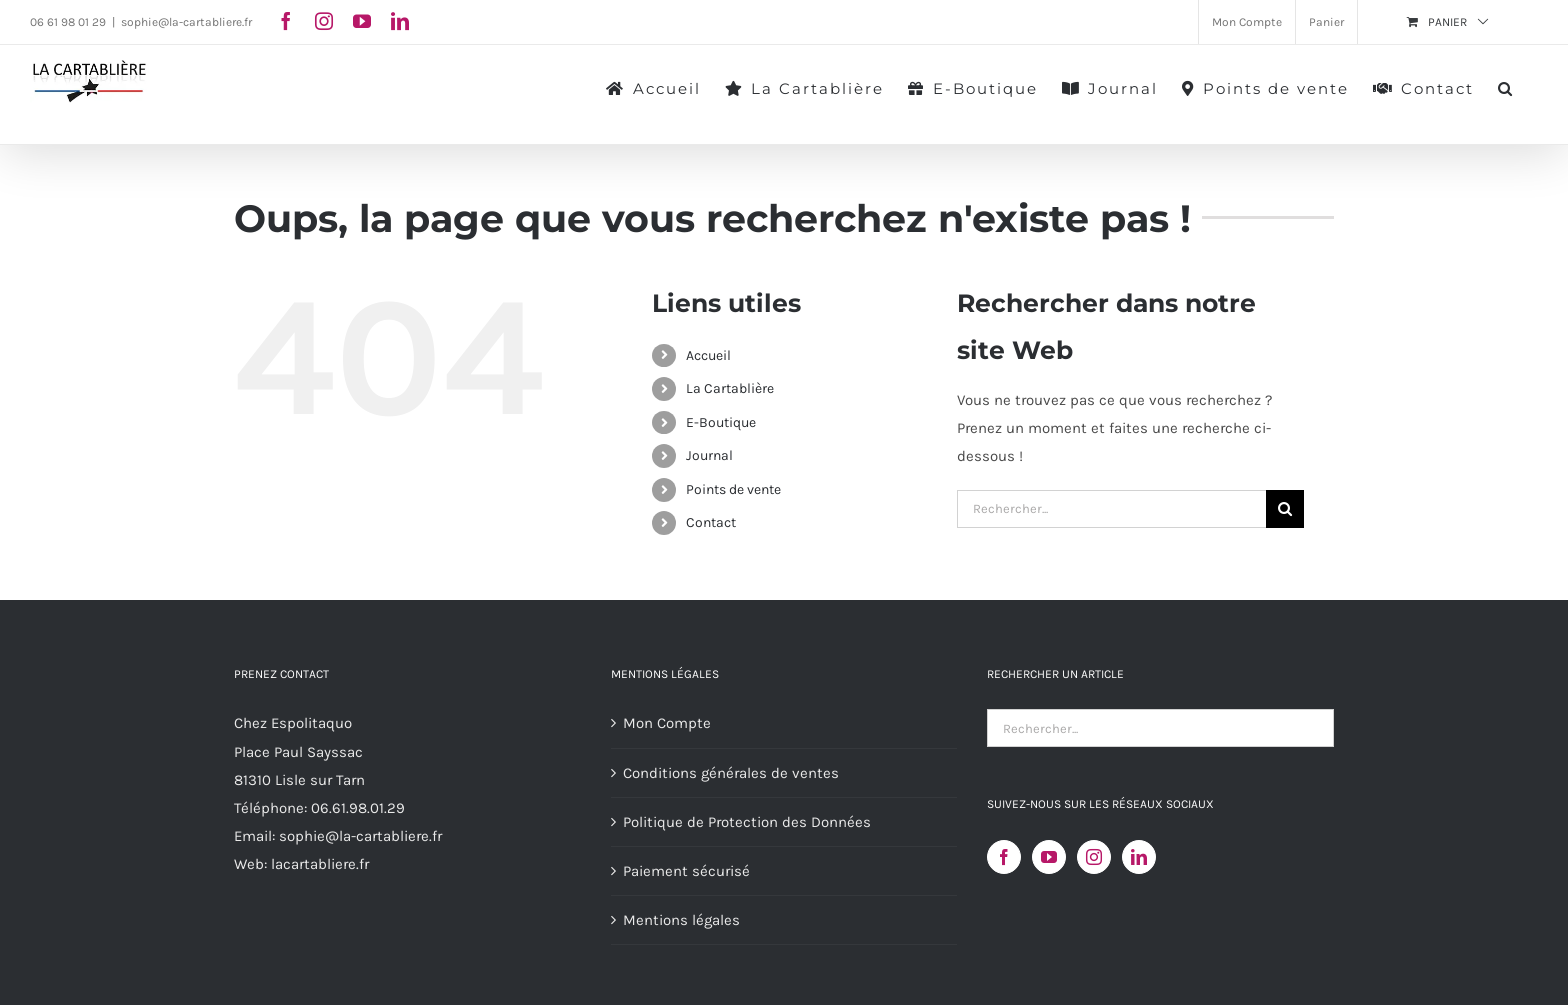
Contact (711, 522)
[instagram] (324, 21)
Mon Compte (667, 723)
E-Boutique (721, 422)
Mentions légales (681, 920)
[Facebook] (1004, 857)
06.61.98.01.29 (358, 808)
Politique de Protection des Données (747, 822)
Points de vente (733, 489)
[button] (1506, 87)
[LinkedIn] (1139, 857)
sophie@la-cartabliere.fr (186, 22)
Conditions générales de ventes (731, 773)
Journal (709, 455)
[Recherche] (1285, 509)
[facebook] (286, 21)
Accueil (708, 355)
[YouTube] (1049, 857)
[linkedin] (400, 21)
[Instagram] (1094, 857)
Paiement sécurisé (686, 871)
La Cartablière (730, 388)
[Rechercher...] (1111, 509)
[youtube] (362, 21)
